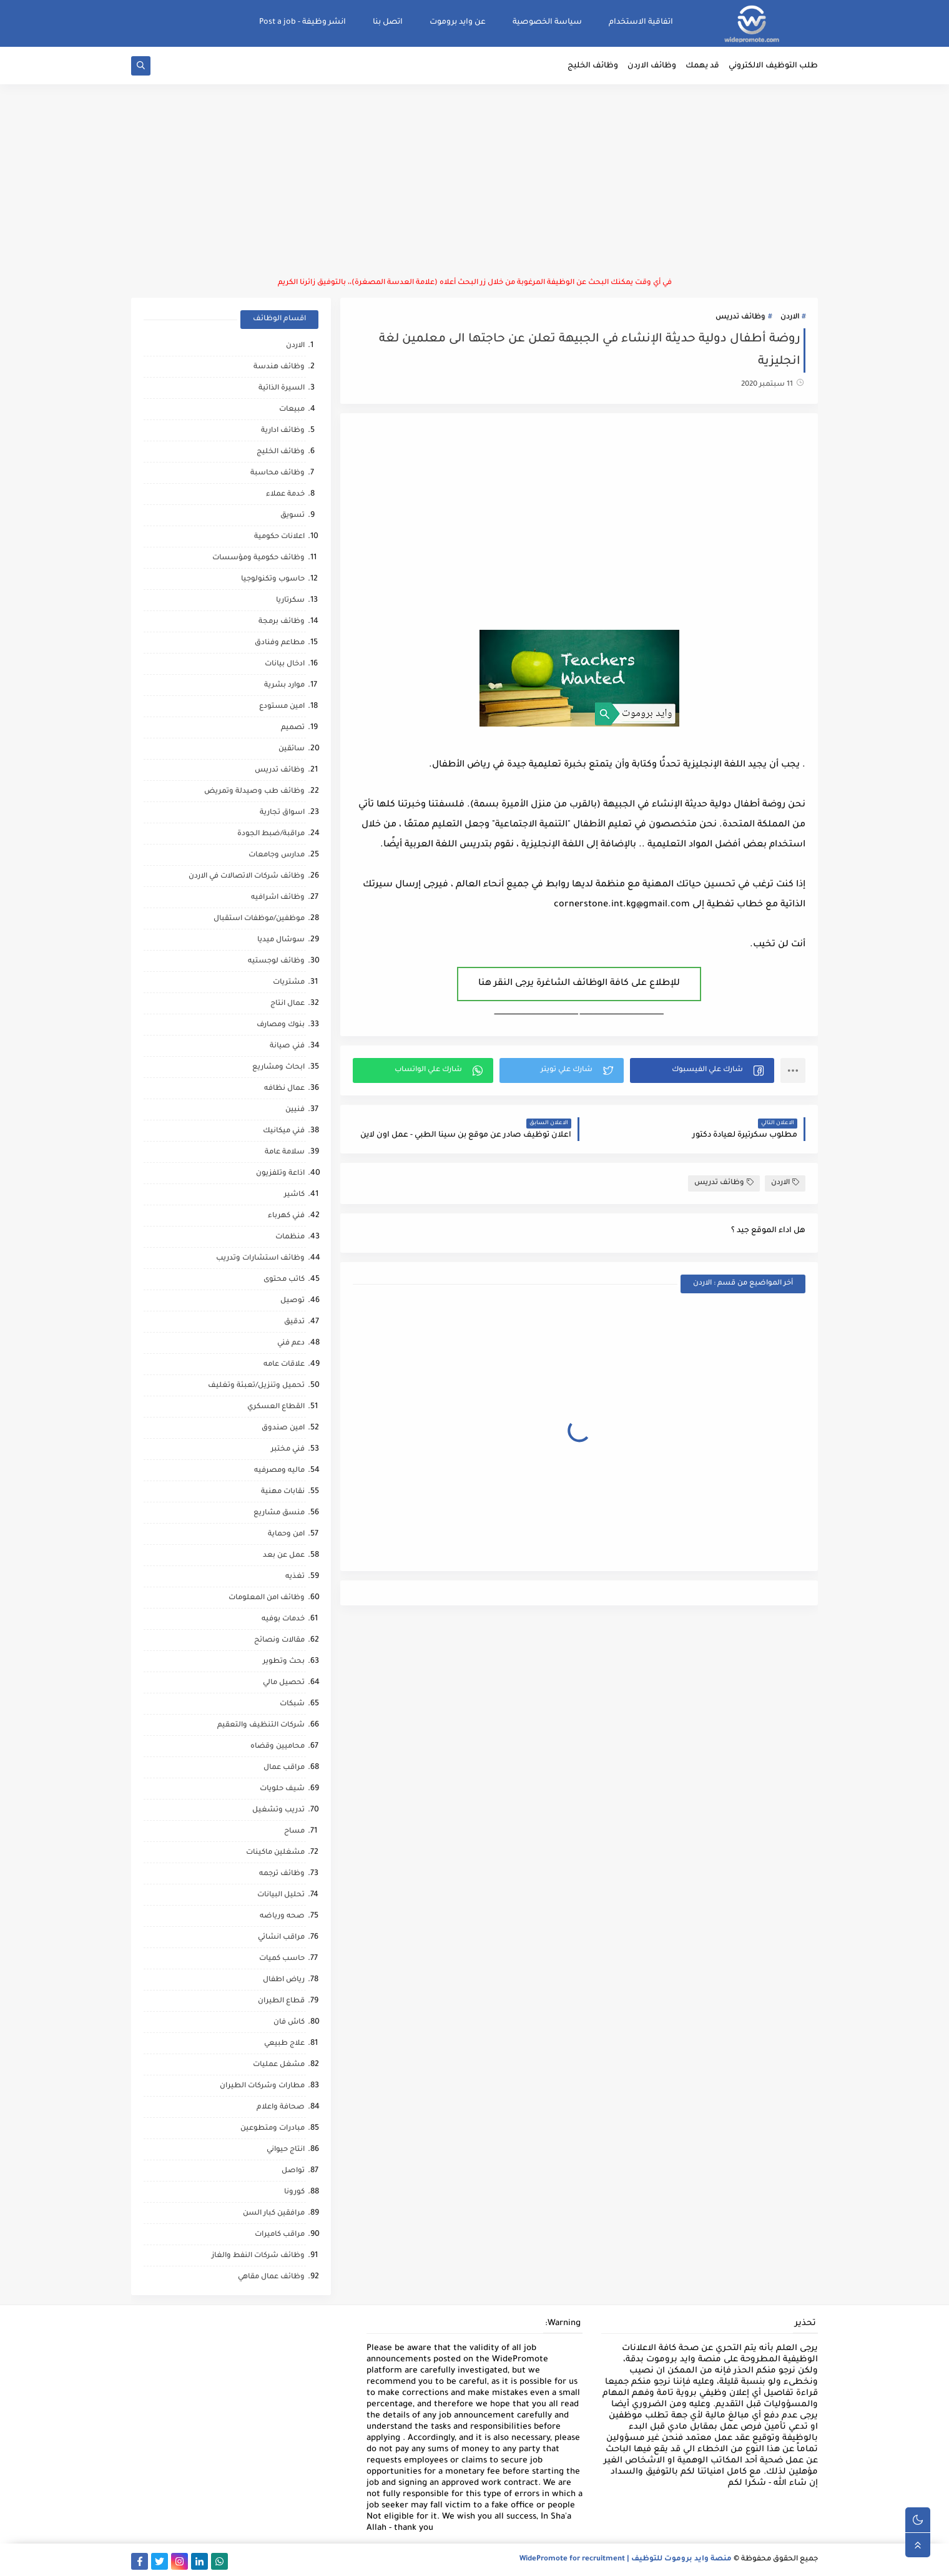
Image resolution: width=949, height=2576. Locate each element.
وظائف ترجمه (282, 1874)
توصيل (292, 1301)
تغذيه (295, 1577)
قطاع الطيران (281, 2001)
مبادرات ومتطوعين (272, 2129)
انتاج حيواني (286, 2150)
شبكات (292, 1704)
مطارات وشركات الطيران (262, 2086)
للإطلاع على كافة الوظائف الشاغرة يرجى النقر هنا (579, 984)
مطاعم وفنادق (280, 643)
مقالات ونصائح (279, 1641)
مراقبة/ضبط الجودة (271, 834)
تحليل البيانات (281, 1895)
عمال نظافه (284, 1089)
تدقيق (294, 1322)
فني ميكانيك (284, 1131)
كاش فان (289, 2023)
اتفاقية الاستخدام (641, 22)
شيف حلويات (282, 1789)
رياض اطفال (284, 1980)
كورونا (294, 2192)
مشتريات (289, 983)
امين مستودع (282, 707)
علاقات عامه (284, 1365)
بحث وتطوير (284, 1662)
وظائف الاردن (651, 66)
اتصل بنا (388, 22)
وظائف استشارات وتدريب (260, 1259)
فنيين (295, 1110)
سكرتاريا (290, 601)
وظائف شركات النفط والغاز (258, 2256)
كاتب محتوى (284, 1280)
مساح (294, 1832)
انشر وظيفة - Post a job (302, 22)
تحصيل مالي (284, 1683)
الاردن (789, 317)
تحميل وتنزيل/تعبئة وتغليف (256, 1386)
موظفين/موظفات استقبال (259, 919)
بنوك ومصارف (281, 1025)
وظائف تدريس (740, 317)
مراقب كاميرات (280, 2235)
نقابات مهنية (283, 1492)
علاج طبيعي (284, 2044)
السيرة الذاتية (281, 388)
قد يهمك (702, 66)
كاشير (294, 1195)
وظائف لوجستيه (276, 961)
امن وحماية (286, 1534)
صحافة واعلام (281, 2107)
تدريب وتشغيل (278, 1810)
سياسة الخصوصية (547, 22)
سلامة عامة (285, 1152)
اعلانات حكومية (279, 537)
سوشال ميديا (281, 940)
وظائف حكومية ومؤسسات (258, 558)
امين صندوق (283, 1428)
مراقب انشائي (281, 1938)
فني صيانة (287, 1046)
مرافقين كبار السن (274, 2214)
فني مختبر (288, 1450)
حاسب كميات (282, 1959)
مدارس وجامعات (276, 855)
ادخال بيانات (285, 664)
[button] (702, 1070)
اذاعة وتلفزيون (280, 1174)
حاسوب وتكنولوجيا (273, 579)
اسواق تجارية (282, 813)
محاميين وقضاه (277, 1747)
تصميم (293, 728)
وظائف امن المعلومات (267, 1598)
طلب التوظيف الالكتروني (773, 66)
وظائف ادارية (283, 431)
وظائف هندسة (279, 367)
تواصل (293, 2171)
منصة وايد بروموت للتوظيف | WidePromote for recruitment (625, 2559)
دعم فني (291, 1343)
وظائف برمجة (281, 622)
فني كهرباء (286, 1216)
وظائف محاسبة (277, 473)
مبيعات (292, 410)
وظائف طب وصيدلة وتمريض (254, 792)
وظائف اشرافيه (278, 898)
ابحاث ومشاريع (278, 1068)
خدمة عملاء (285, 495)
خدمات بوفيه (283, 1619)
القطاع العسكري (276, 1407)
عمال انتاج (287, 1004)
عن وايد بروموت (458, 22)
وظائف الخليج (593, 66)
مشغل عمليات (279, 2065)
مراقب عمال (284, 1768)
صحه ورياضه (282, 1916)
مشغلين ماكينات (275, 1853)
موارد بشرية (284, 686)
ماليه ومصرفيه (279, 1471)
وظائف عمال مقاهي (271, 2277)
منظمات (290, 1237)
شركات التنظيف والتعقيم (261, 1725)
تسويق (292, 516)
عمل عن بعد (284, 1556)
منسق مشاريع (279, 1513)
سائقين (291, 749)
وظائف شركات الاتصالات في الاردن (247, 877)
